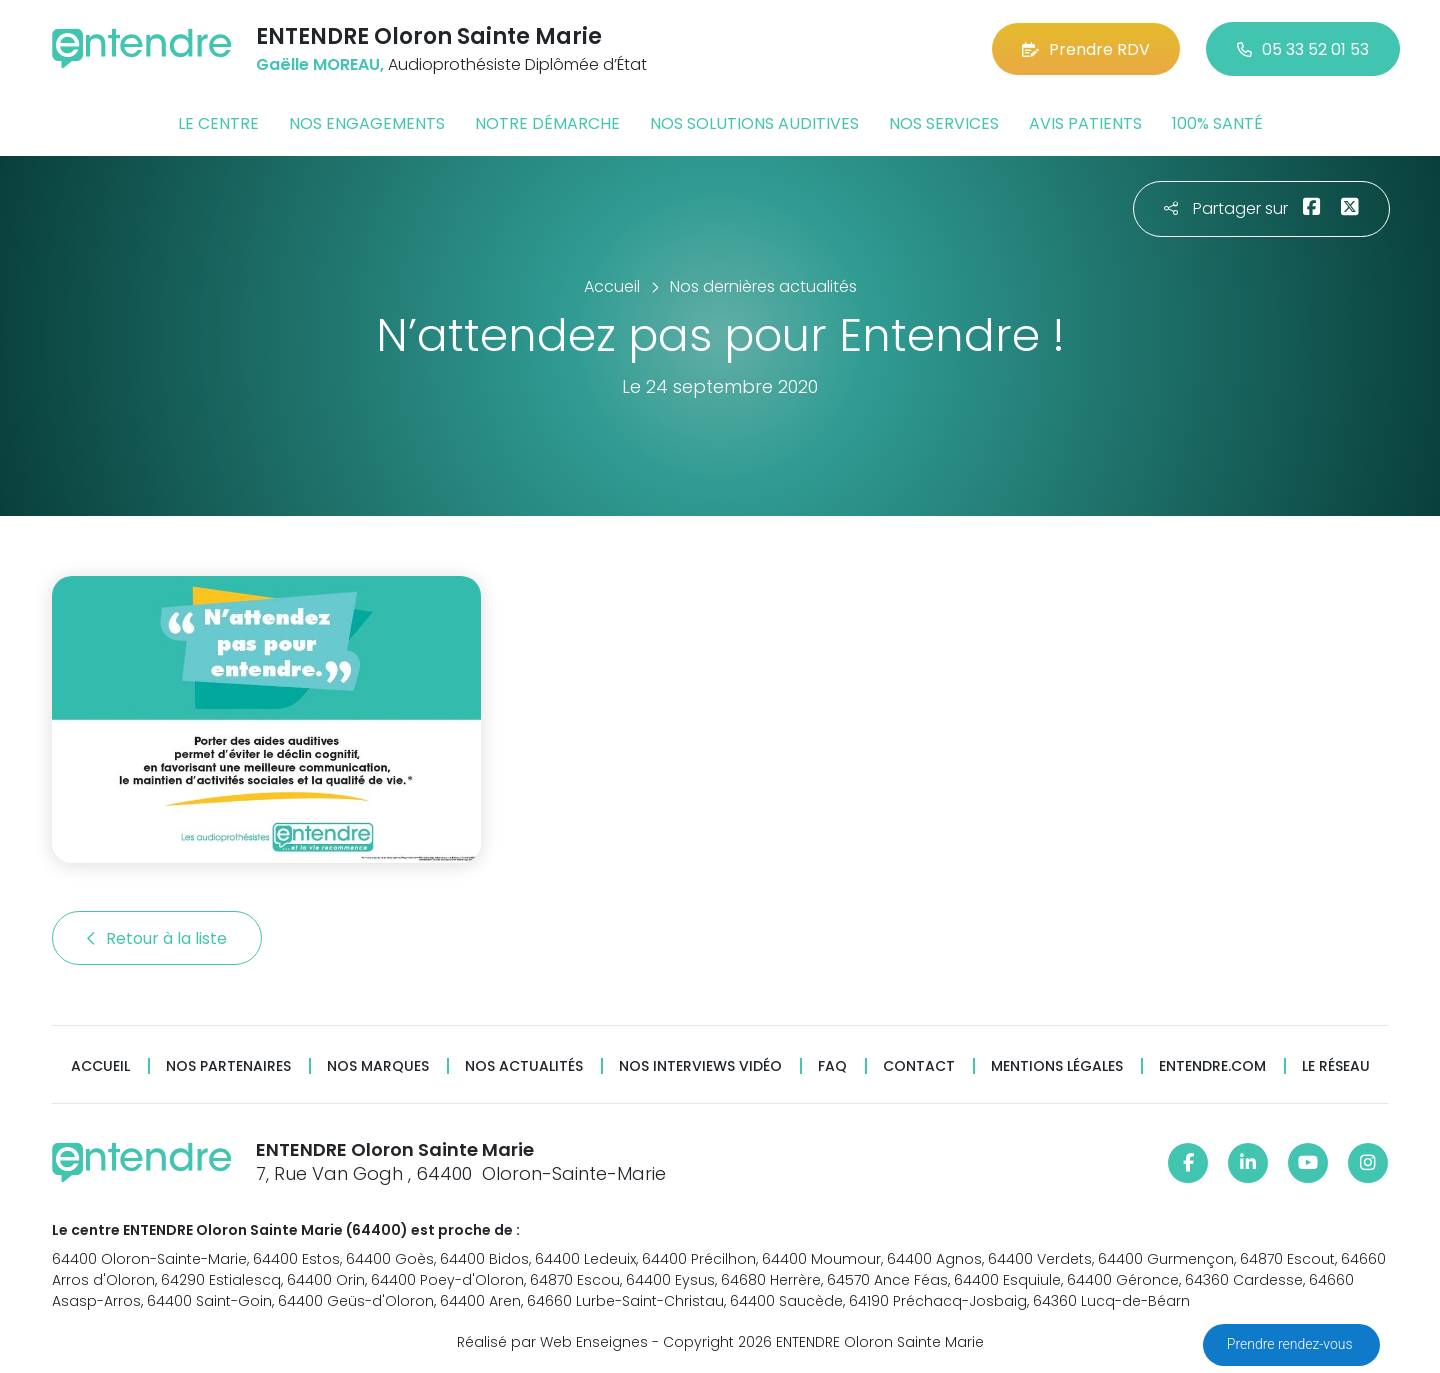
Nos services (944, 123)
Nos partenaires (228, 1066)
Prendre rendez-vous (1291, 1344)
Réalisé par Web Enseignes (552, 1342)
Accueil (100, 1066)
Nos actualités (524, 1066)
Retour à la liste (157, 938)
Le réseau (1336, 1066)
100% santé (1217, 123)
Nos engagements (367, 123)
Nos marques (378, 1066)
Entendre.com (1212, 1066)
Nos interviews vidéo (700, 1066)
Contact (919, 1066)
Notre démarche (547, 123)
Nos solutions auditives (754, 123)
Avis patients (1085, 123)
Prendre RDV (1086, 49)
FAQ (832, 1066)
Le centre (218, 123)
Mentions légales (1057, 1066)
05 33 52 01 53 (1303, 49)
